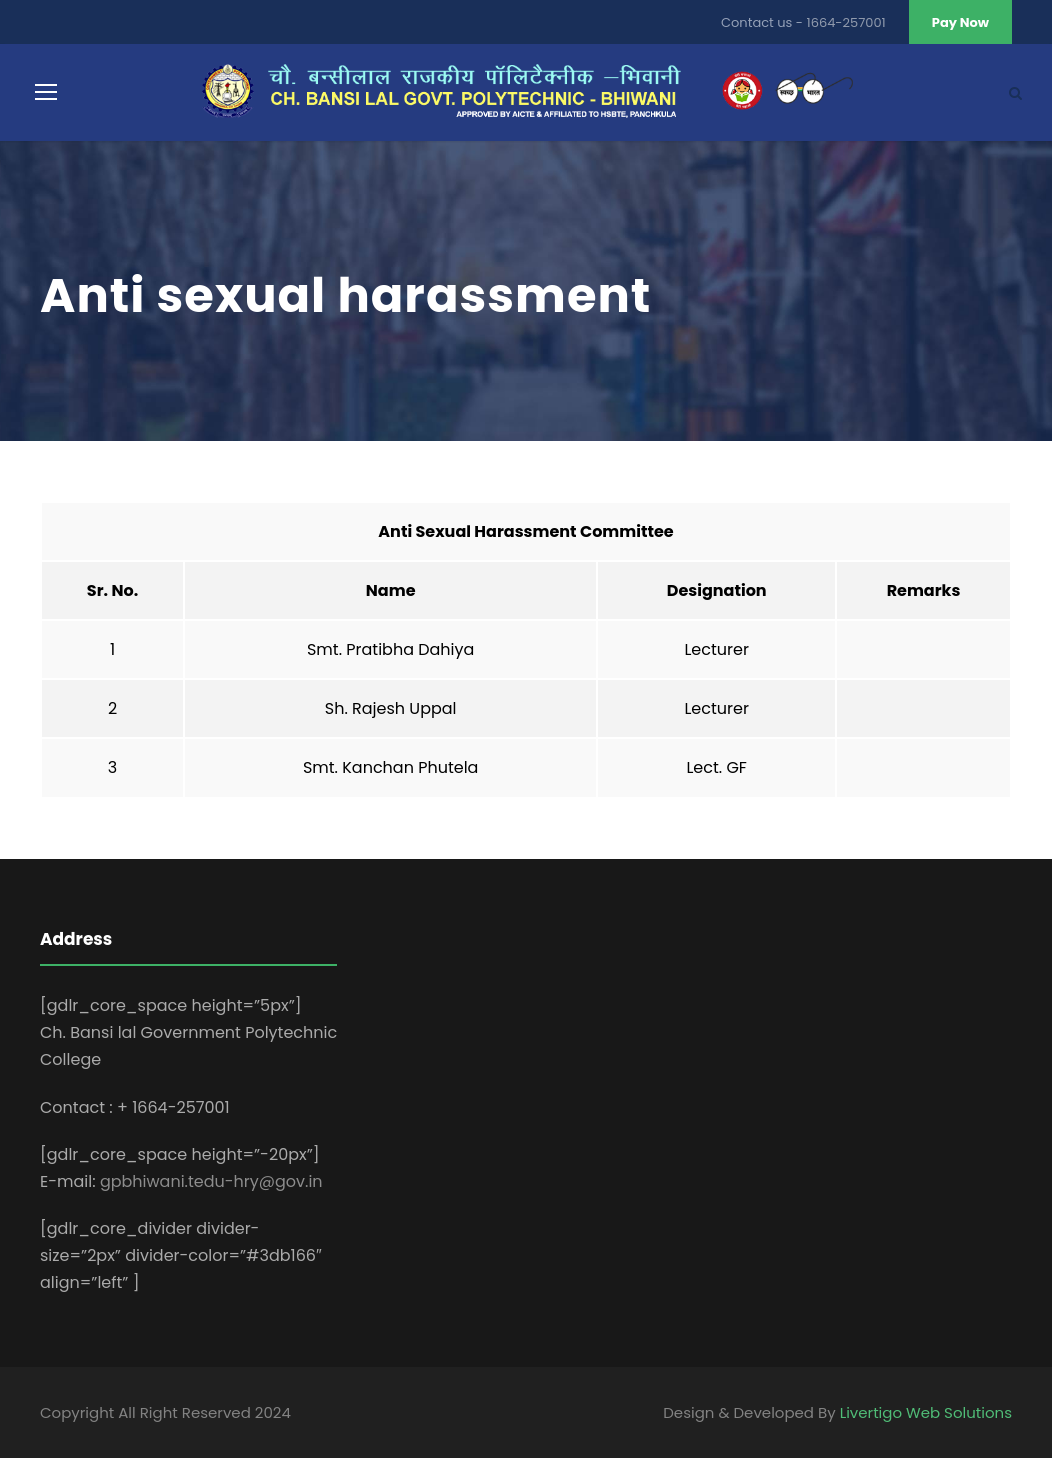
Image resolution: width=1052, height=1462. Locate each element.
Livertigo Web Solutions (926, 1415)
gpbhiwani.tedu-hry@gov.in (211, 1185)
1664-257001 (846, 22)
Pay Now (960, 22)
